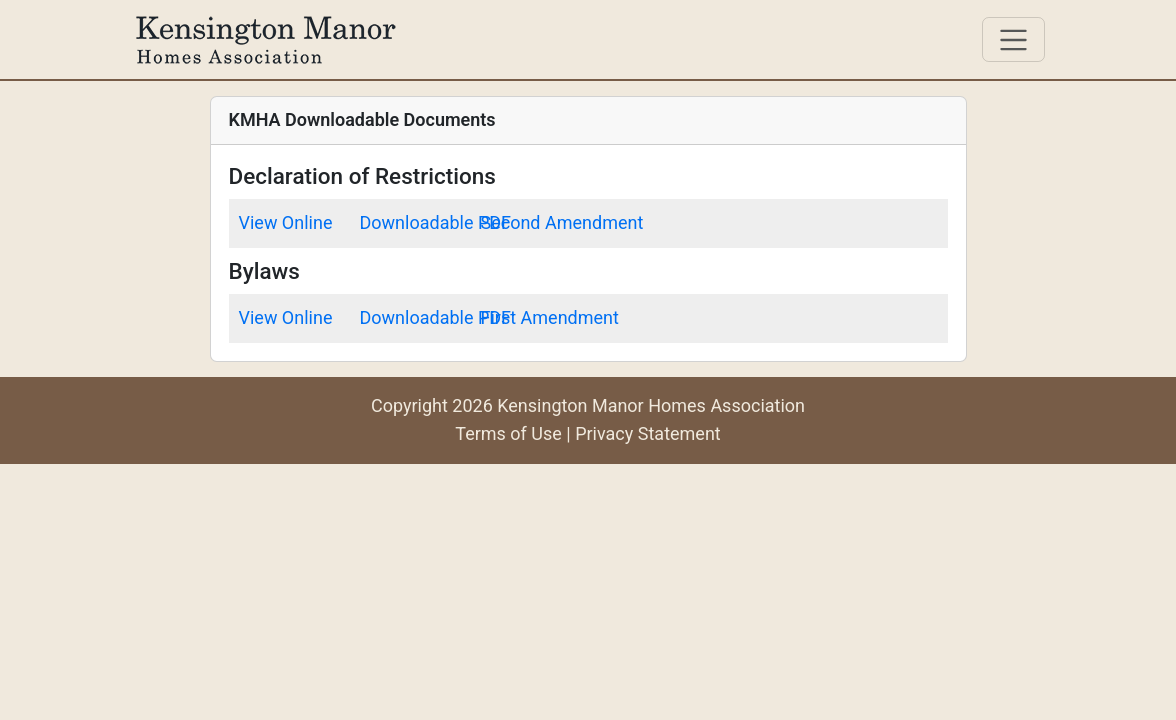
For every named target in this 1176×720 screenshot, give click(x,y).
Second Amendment (562, 222)
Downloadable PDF (436, 222)
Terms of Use (508, 433)
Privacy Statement (648, 433)
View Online (286, 222)
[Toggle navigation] (1013, 39)
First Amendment (550, 317)
